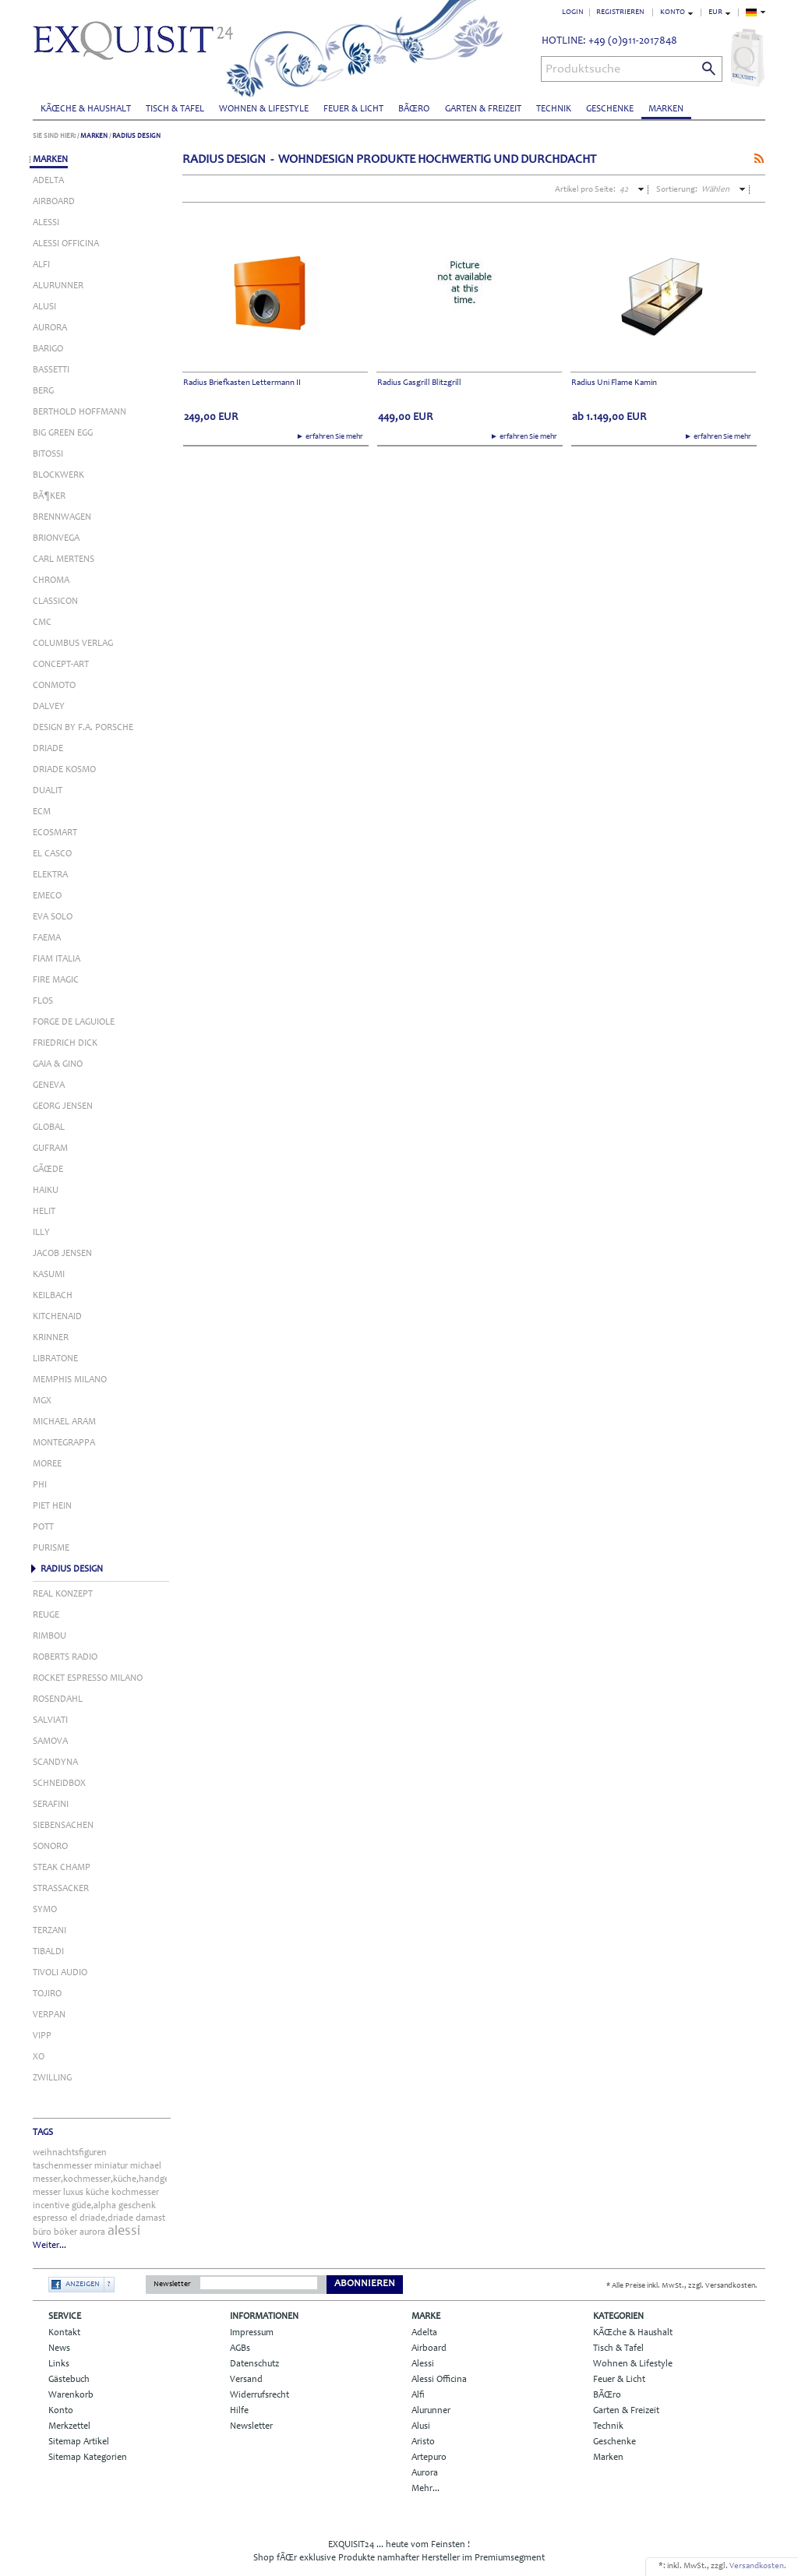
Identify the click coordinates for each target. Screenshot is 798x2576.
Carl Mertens (63, 559)
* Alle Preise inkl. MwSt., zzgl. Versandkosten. (681, 2286)
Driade (48, 748)
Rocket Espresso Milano (88, 1678)
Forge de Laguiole (74, 1022)
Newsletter (172, 2284)
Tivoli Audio (60, 1973)
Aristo (423, 2442)
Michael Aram (64, 1422)
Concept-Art (61, 664)
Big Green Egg (63, 433)
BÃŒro (413, 109)
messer (47, 2192)
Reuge (46, 1615)
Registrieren (620, 12)
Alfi (41, 265)
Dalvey (49, 706)
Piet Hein (52, 1506)
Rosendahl (58, 1699)
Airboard (54, 201)
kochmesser (135, 2192)
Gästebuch (69, 2379)
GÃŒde (48, 1169)
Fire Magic (56, 980)
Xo (38, 2057)
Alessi (46, 223)
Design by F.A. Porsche (83, 727)
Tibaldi (48, 1952)
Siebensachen (63, 1825)
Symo (45, 1909)
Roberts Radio (65, 1657)
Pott (43, 1527)
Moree (47, 1464)
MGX (42, 1401)
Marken (665, 109)
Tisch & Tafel (175, 109)
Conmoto (54, 685)
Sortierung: (676, 189)
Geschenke (610, 109)
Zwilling (52, 2078)
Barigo (48, 349)
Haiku (45, 1190)
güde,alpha (94, 2206)
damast (150, 2218)
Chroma (51, 580)
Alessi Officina (66, 244)
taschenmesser (62, 2166)
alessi (124, 2232)
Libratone (55, 1359)
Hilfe (239, 2410)
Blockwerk (58, 475)
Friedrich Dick (65, 1043)
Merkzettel (69, 2426)
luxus (73, 2192)
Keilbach (52, 1295)
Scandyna (55, 1762)
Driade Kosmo (64, 770)
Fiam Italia (56, 959)
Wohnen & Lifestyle (264, 109)
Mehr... (425, 2488)
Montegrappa (64, 1443)
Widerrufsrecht (259, 2395)
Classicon (55, 601)
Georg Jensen (63, 1106)
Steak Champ (61, 1867)
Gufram (50, 1148)
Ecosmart (55, 833)
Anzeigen (82, 2284)
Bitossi (48, 454)
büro (42, 2232)
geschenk (137, 2206)
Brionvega (56, 538)
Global (49, 1127)
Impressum (252, 2333)
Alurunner (58, 286)
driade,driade (106, 2218)
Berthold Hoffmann (79, 412)
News (59, 2348)
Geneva (49, 1085)
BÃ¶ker (49, 496)
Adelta (48, 180)
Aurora (50, 328)
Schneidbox (59, 1783)
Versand (246, 2379)
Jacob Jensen (62, 1253)
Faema (47, 938)
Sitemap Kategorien (87, 2457)
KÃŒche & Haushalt (86, 109)
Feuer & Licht (353, 109)
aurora (92, 2232)
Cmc (42, 622)
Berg (43, 391)
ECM (42, 812)
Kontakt (64, 2333)
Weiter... (49, 2245)
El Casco (52, 854)
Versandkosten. (757, 2566)
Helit (44, 1211)
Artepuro (429, 2457)
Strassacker (61, 1888)
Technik (553, 109)
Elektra (50, 875)
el (73, 2218)
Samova (50, 1741)
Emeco (47, 896)
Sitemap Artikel (78, 2442)
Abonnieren (364, 2284)
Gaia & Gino (58, 1064)
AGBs (240, 2348)
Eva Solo (52, 917)
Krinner (51, 1338)
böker (65, 2232)
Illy (41, 1232)
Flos (43, 1001)
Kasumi (49, 1274)
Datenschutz (254, 2364)
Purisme (51, 1548)
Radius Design (136, 135)
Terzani (49, 1931)
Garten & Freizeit (483, 109)
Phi (40, 1485)
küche (97, 2192)
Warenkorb (71, 2395)
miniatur (111, 2166)
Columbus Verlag (73, 643)
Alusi (44, 307)
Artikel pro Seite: (585, 189)
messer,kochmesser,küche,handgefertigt (113, 2179)
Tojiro (47, 1994)
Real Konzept (63, 1594)
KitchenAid (57, 1317)
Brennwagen (62, 517)
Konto (60, 2410)
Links (58, 2364)
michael (145, 2166)
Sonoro (50, 1846)
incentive (51, 2206)
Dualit (47, 791)
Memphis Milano (70, 1380)
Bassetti (51, 370)
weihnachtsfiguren (70, 2153)
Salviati (50, 1720)
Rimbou (49, 1636)
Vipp (42, 2036)
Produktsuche (583, 69)
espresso (50, 2218)
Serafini (51, 1804)
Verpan (49, 2015)
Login (573, 12)
